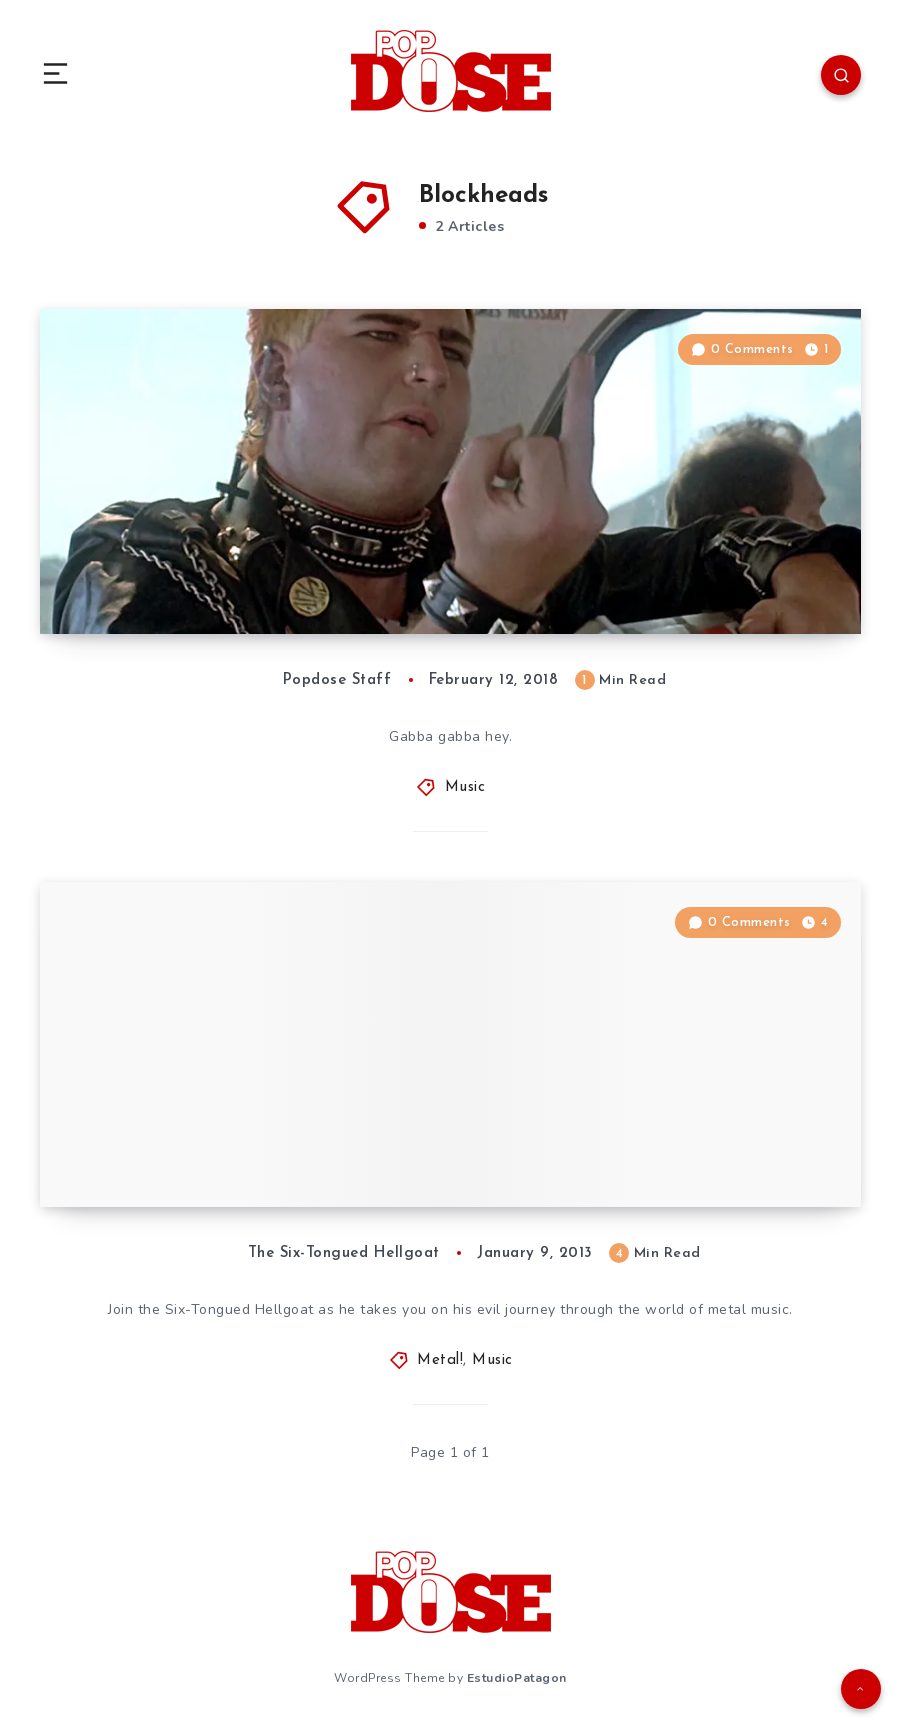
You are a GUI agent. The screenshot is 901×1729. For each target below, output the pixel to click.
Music (465, 787)
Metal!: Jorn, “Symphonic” (191, 1167)
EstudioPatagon (517, 1678)
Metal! (440, 1360)
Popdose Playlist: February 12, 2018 (239, 594)
